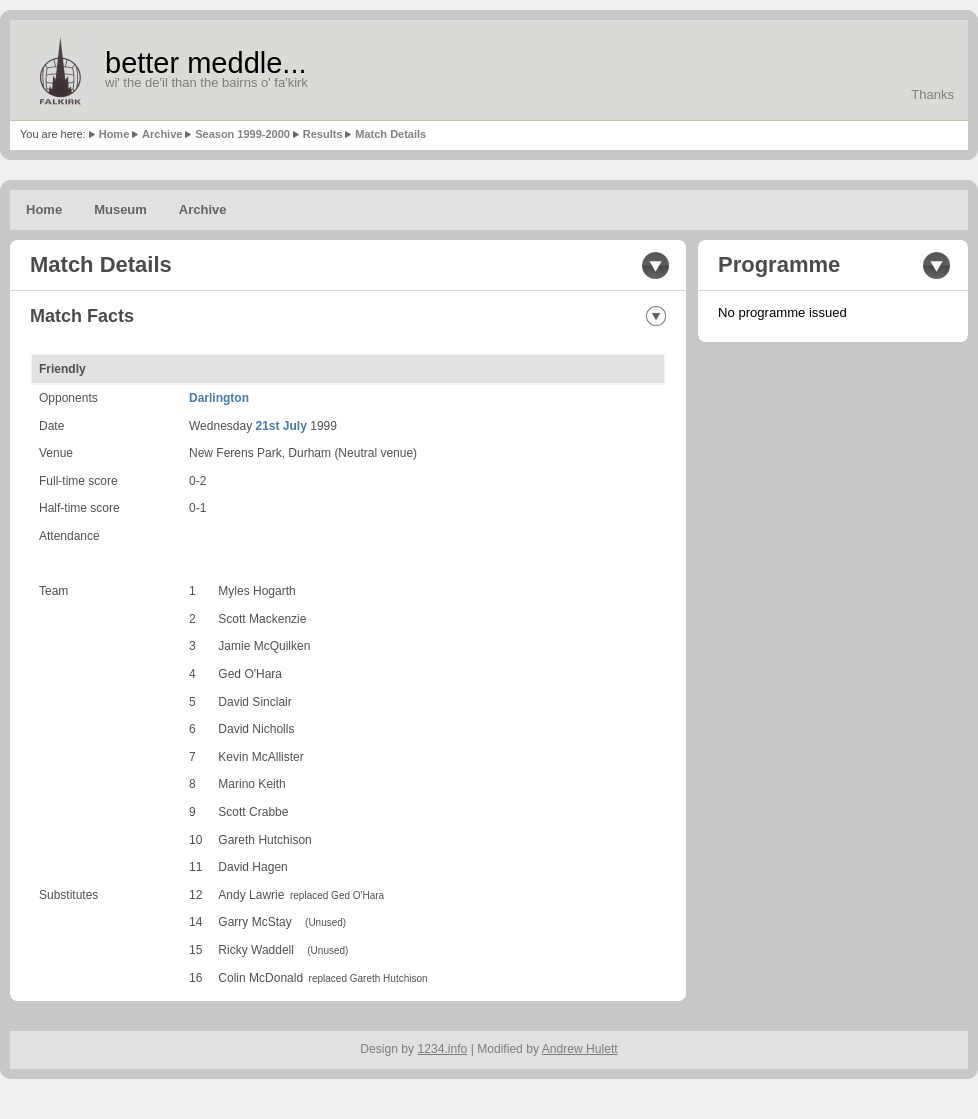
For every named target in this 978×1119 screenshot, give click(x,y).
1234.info (443, 1049)
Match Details (390, 134)
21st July (281, 426)
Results (323, 134)
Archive (162, 134)
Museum (120, 209)
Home (114, 134)
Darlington (219, 398)
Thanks (932, 94)
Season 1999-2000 (242, 134)
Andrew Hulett (580, 1049)
